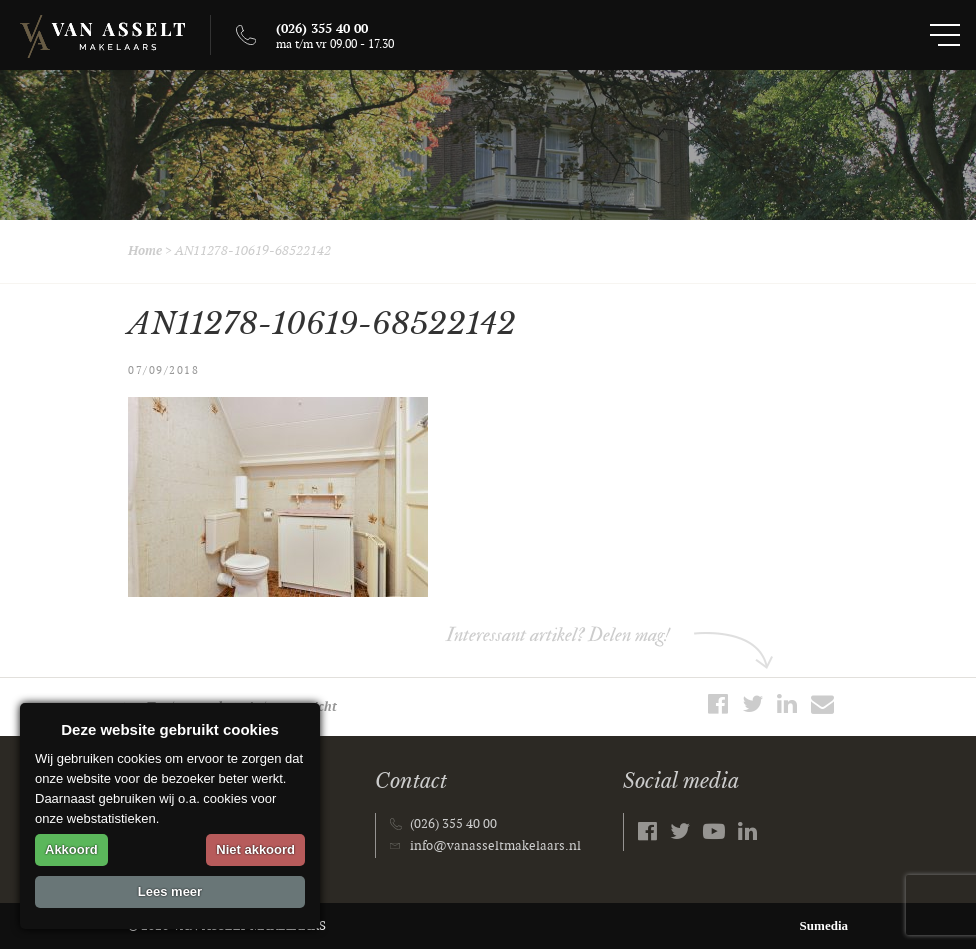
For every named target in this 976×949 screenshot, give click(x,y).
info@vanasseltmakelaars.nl (495, 846)
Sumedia (824, 925)
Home (145, 251)
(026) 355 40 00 (453, 824)
